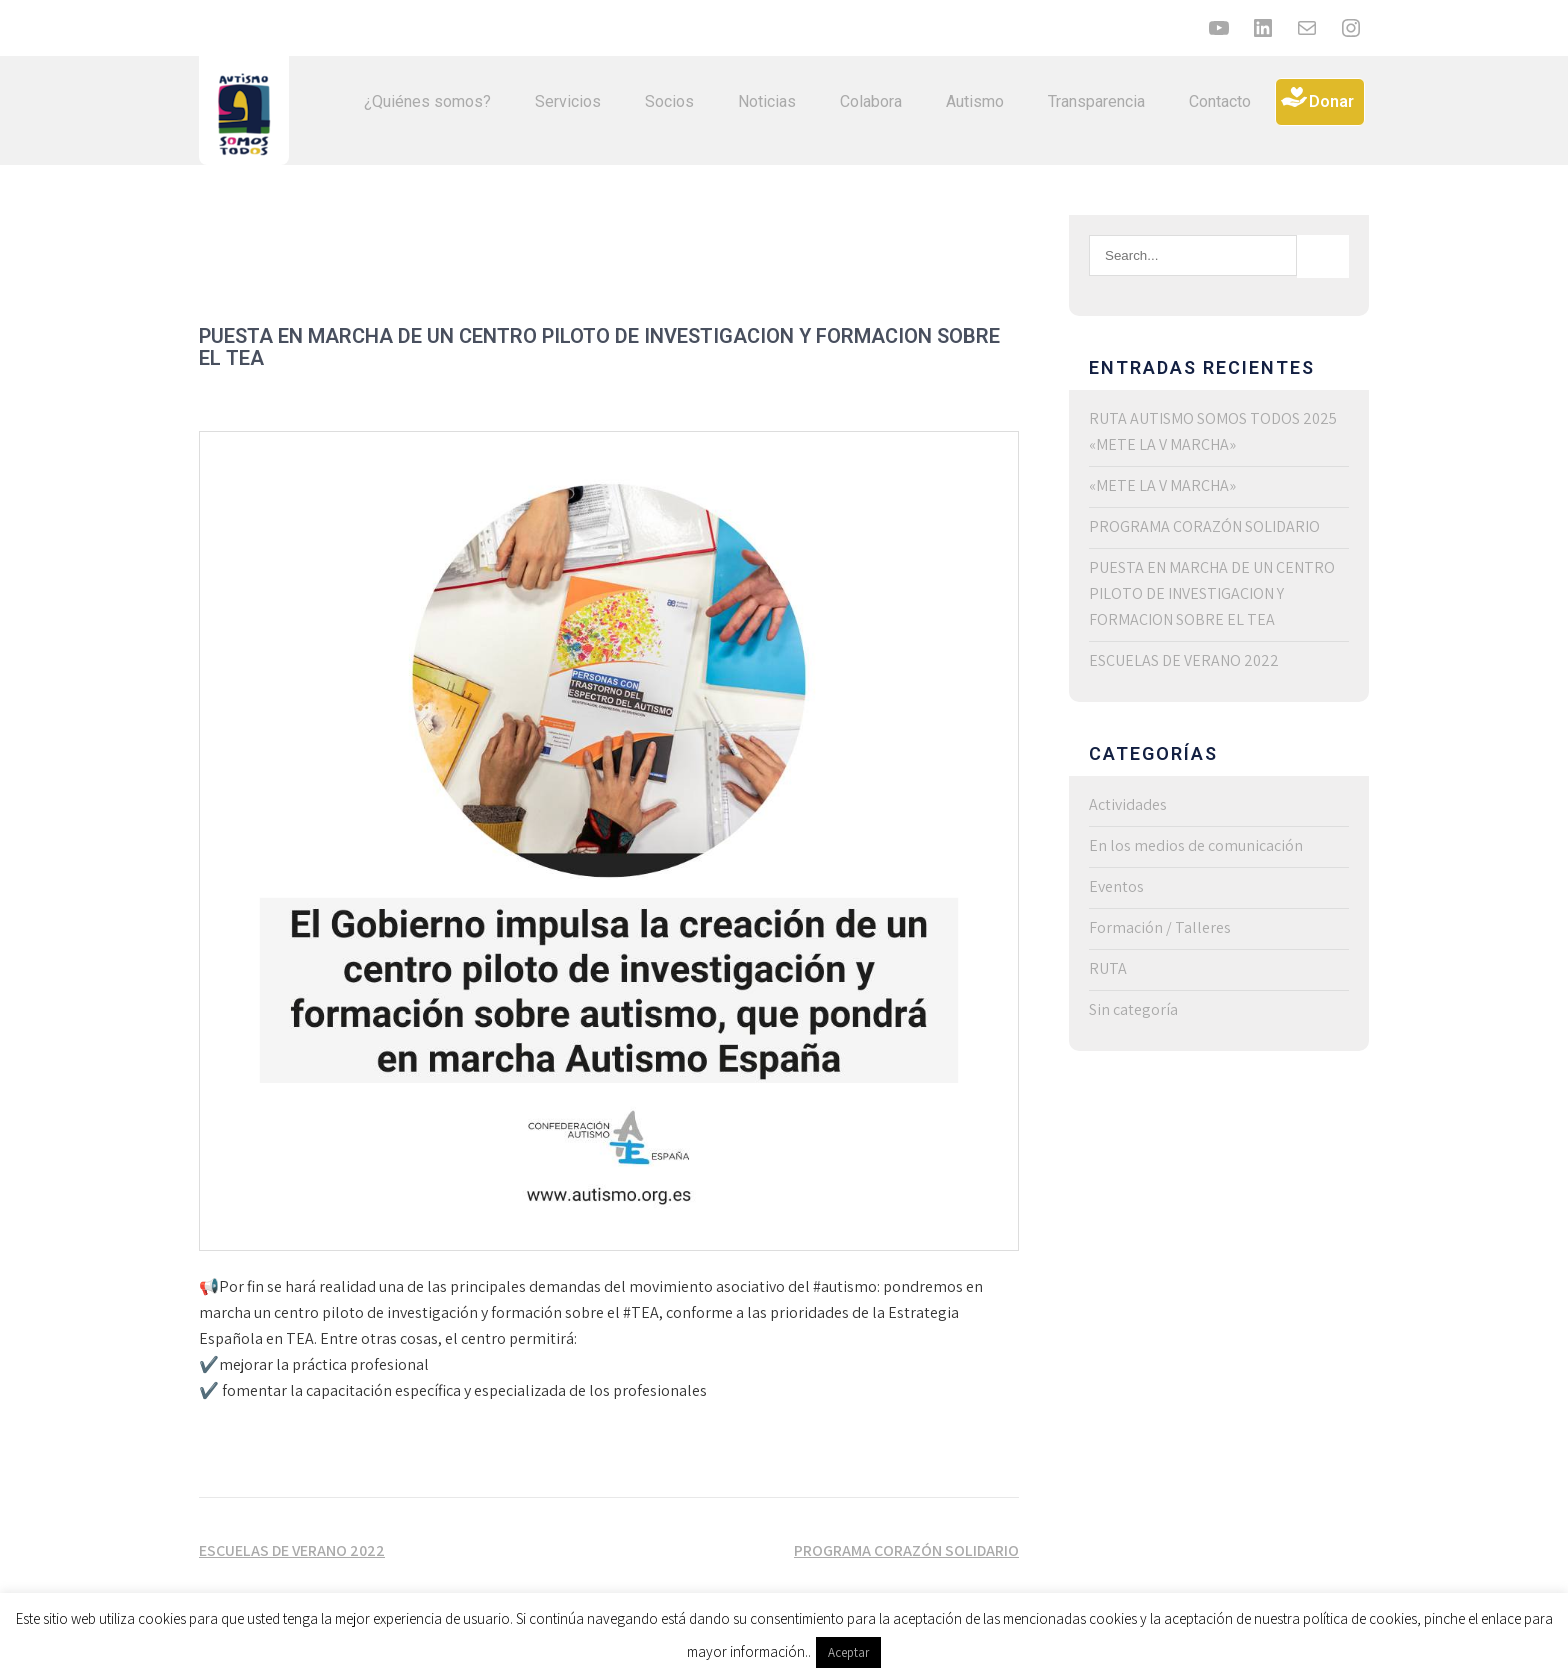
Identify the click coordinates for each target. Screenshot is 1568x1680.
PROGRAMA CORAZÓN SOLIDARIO (906, 1550)
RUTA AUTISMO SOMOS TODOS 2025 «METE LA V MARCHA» (1213, 431)
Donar (1331, 101)
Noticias (767, 101)
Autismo (975, 101)
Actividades (1128, 804)
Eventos (1116, 886)
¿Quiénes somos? (427, 101)
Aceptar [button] (848, 1652)
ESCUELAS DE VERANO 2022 (292, 1550)
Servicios (568, 101)
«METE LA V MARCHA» (1162, 485)
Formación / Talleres (1160, 927)
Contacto (1220, 101)
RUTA (1108, 968)
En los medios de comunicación (1196, 845)
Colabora (871, 101)
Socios (669, 101)
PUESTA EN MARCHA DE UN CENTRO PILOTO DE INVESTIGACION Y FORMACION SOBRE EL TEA (1212, 593)
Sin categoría (1133, 1009)
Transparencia (1096, 101)
